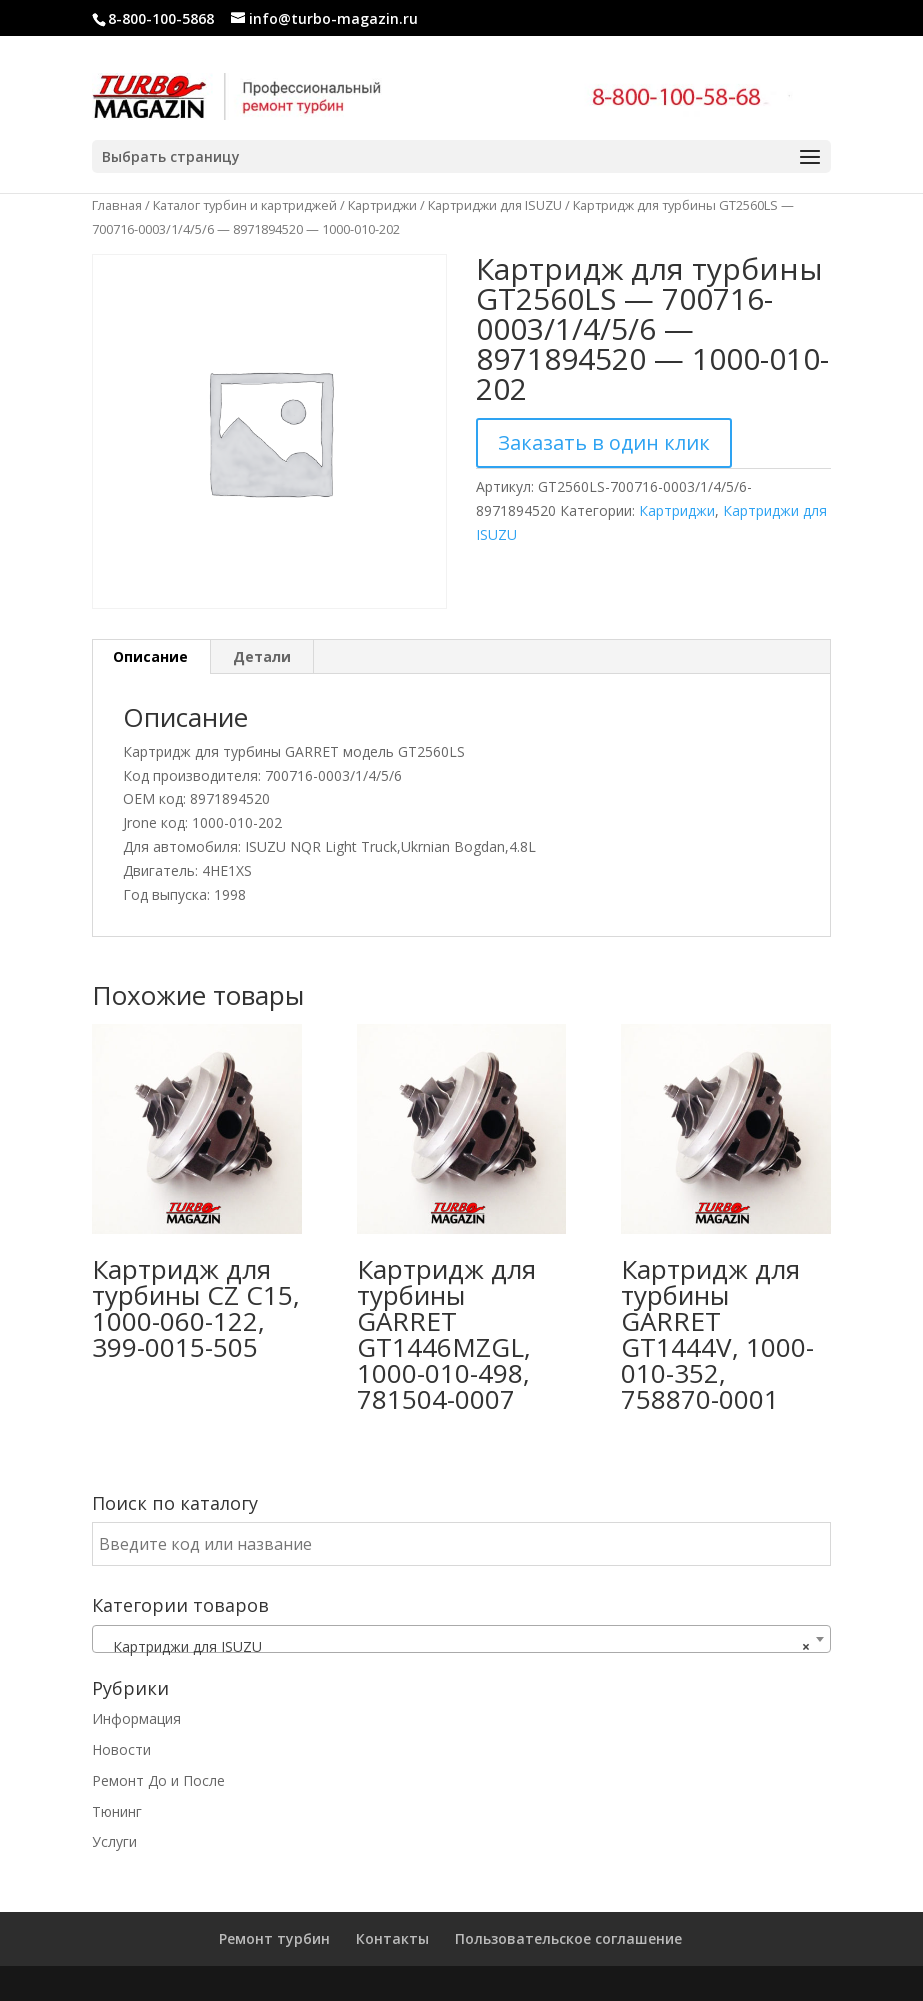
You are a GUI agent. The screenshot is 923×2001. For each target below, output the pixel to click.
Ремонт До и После (158, 1780)
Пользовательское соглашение (568, 1938)
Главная (117, 205)
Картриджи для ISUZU (495, 205)
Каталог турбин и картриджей (245, 205)
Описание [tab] (150, 656)
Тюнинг (117, 1811)
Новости (121, 1749)
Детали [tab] (262, 656)
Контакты (392, 1938)
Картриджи (382, 205)
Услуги (114, 1841)
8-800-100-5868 (161, 18)
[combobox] (461, 1639)
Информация (136, 1718)
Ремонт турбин (274, 1938)
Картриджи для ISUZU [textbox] (455, 1647)
